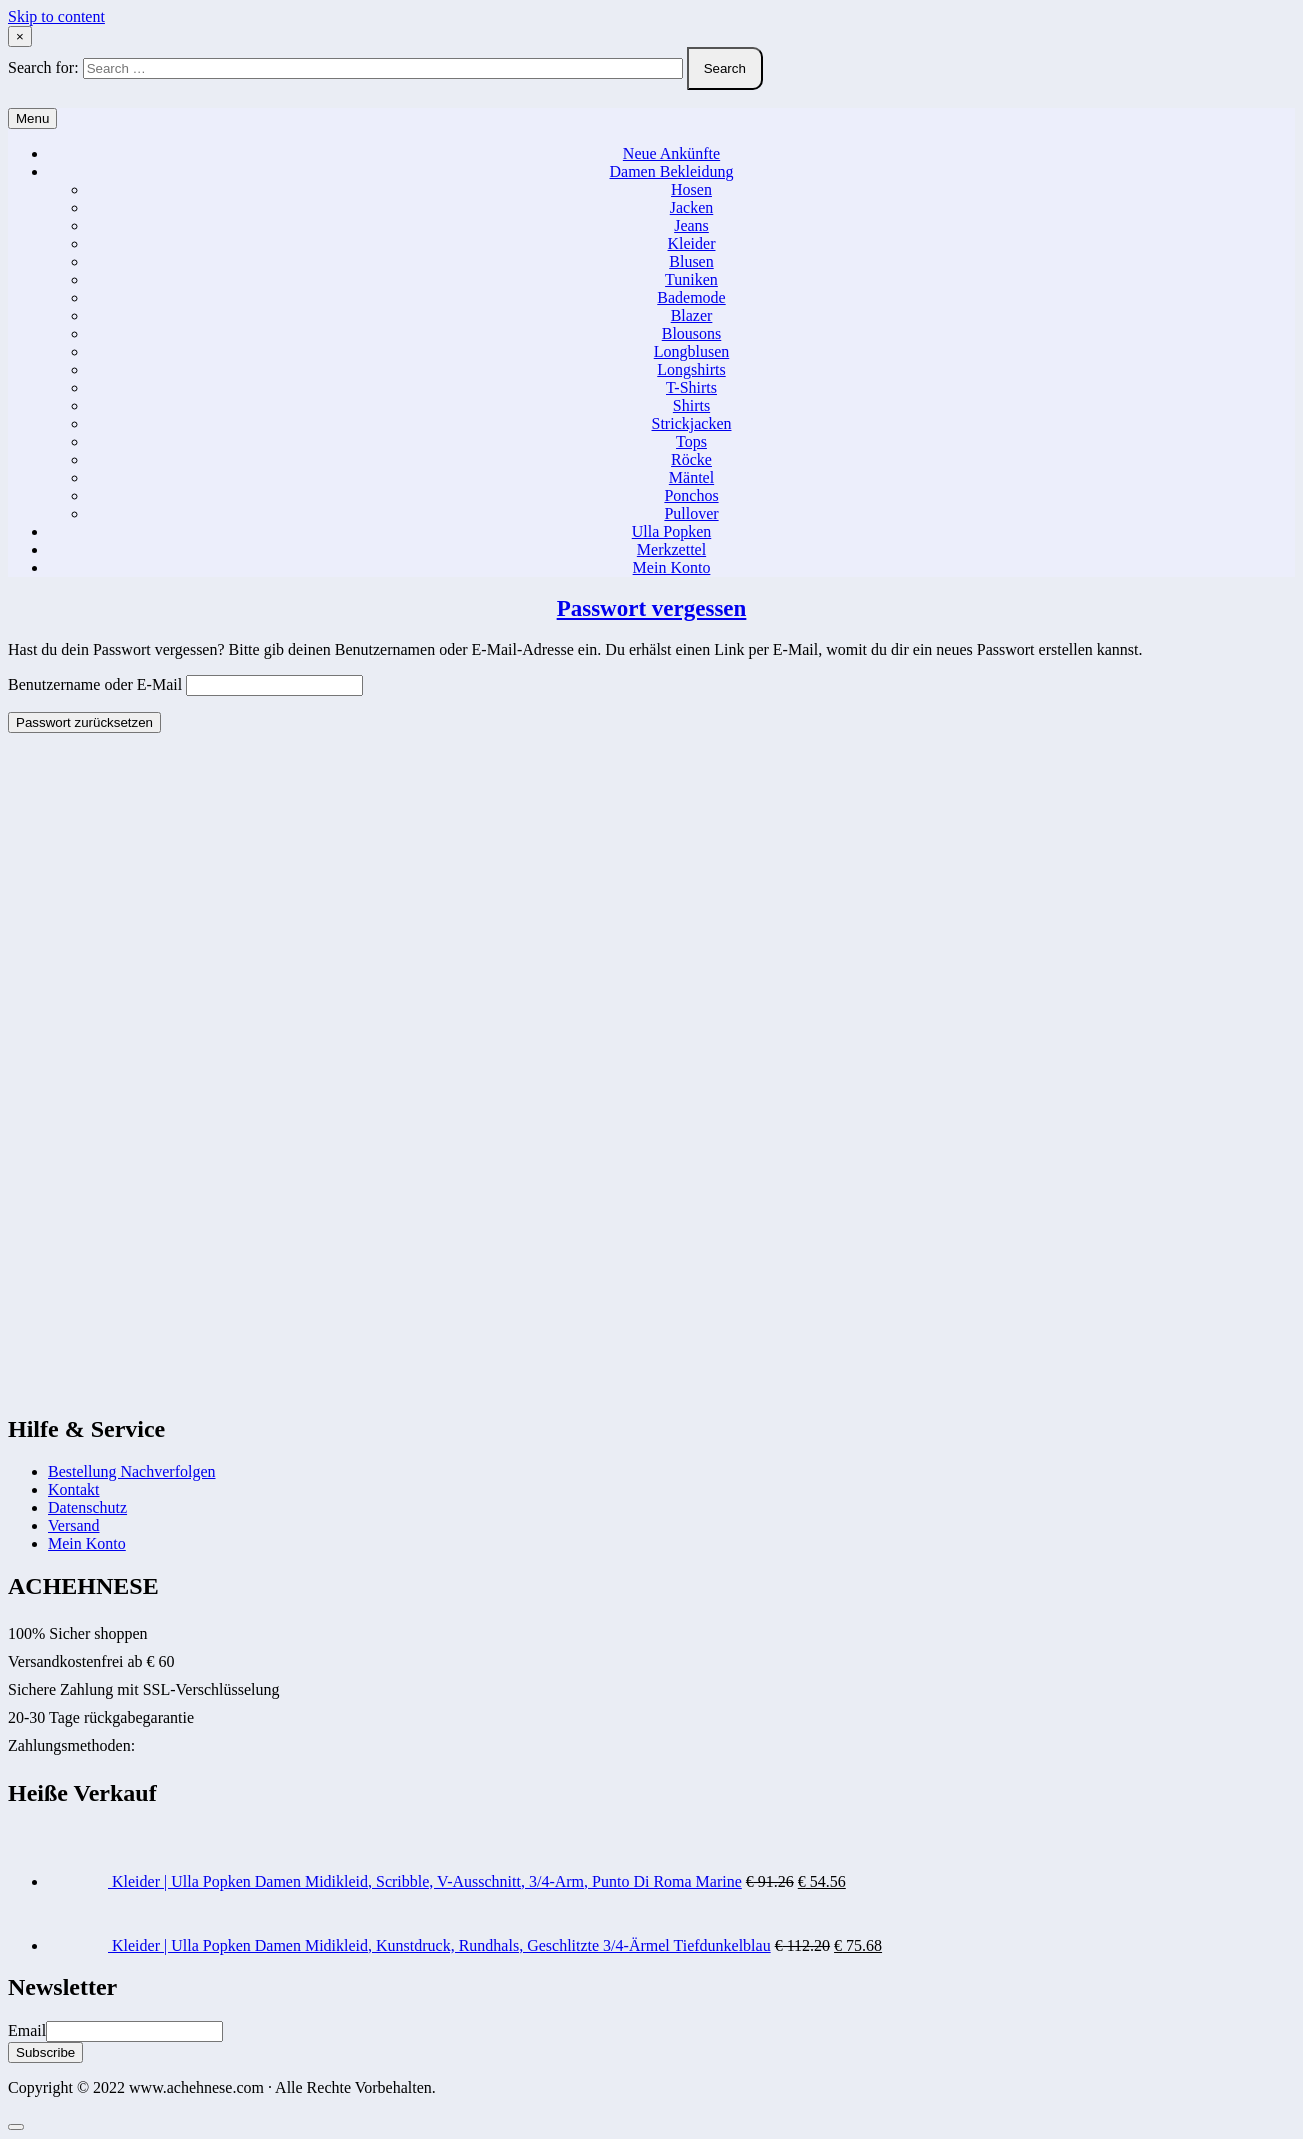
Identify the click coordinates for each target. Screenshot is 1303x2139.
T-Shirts (691, 387)
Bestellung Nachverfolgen (132, 1471)
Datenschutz (87, 1507)
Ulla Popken (672, 531)
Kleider (692, 243)
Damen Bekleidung (672, 171)
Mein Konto (672, 567)
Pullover (691, 513)
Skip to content (56, 16)
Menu (32, 118)
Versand (74, 1525)
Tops (691, 441)
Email (27, 2030)
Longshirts (691, 369)
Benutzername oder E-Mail (95, 684)
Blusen (691, 261)
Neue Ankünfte (671, 153)
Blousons (692, 333)
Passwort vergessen (652, 608)
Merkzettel (671, 549)
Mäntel (691, 477)
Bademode (691, 297)
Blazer (692, 315)
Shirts (691, 405)
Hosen (691, 189)
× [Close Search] (20, 36)
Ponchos (691, 495)
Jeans (691, 225)
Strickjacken (692, 423)
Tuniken (691, 279)
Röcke (691, 459)
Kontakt (74, 1489)
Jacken (692, 207)
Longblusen (692, 351)
